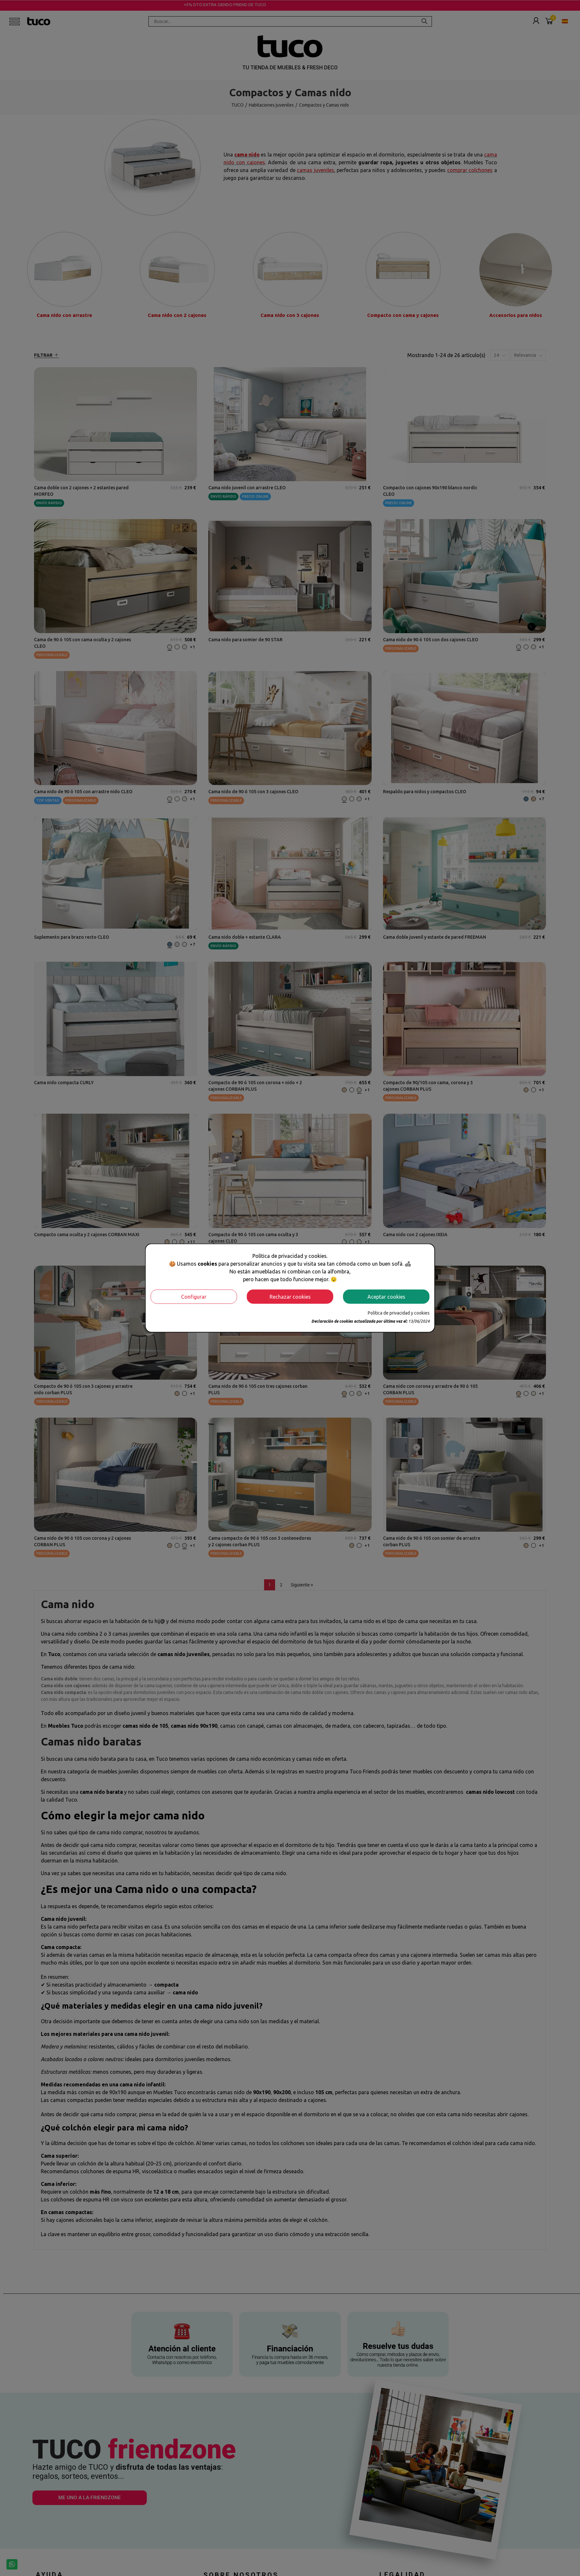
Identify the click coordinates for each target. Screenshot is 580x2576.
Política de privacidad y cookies (399, 1312)
